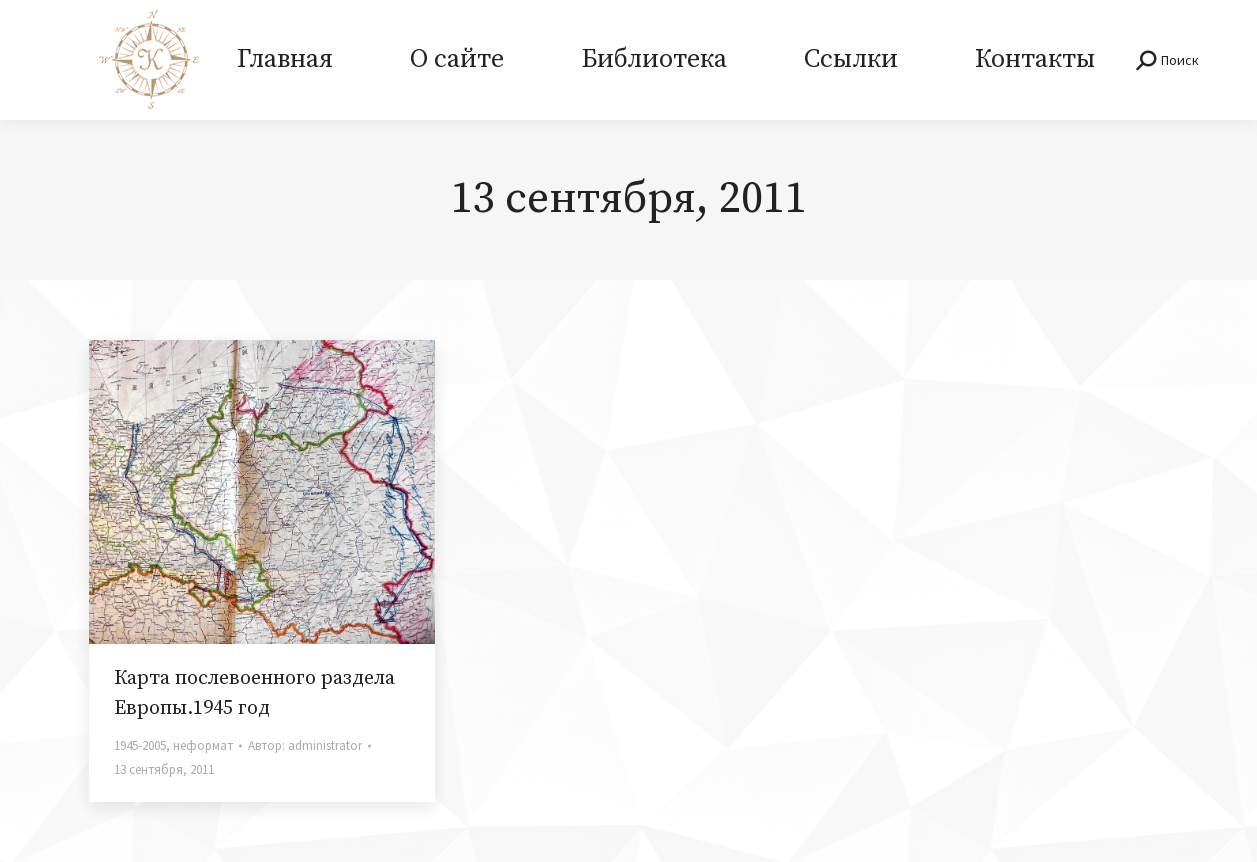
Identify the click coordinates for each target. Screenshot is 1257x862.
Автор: (305, 745)
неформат (203, 745)
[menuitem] (285, 60)
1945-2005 (140, 745)
